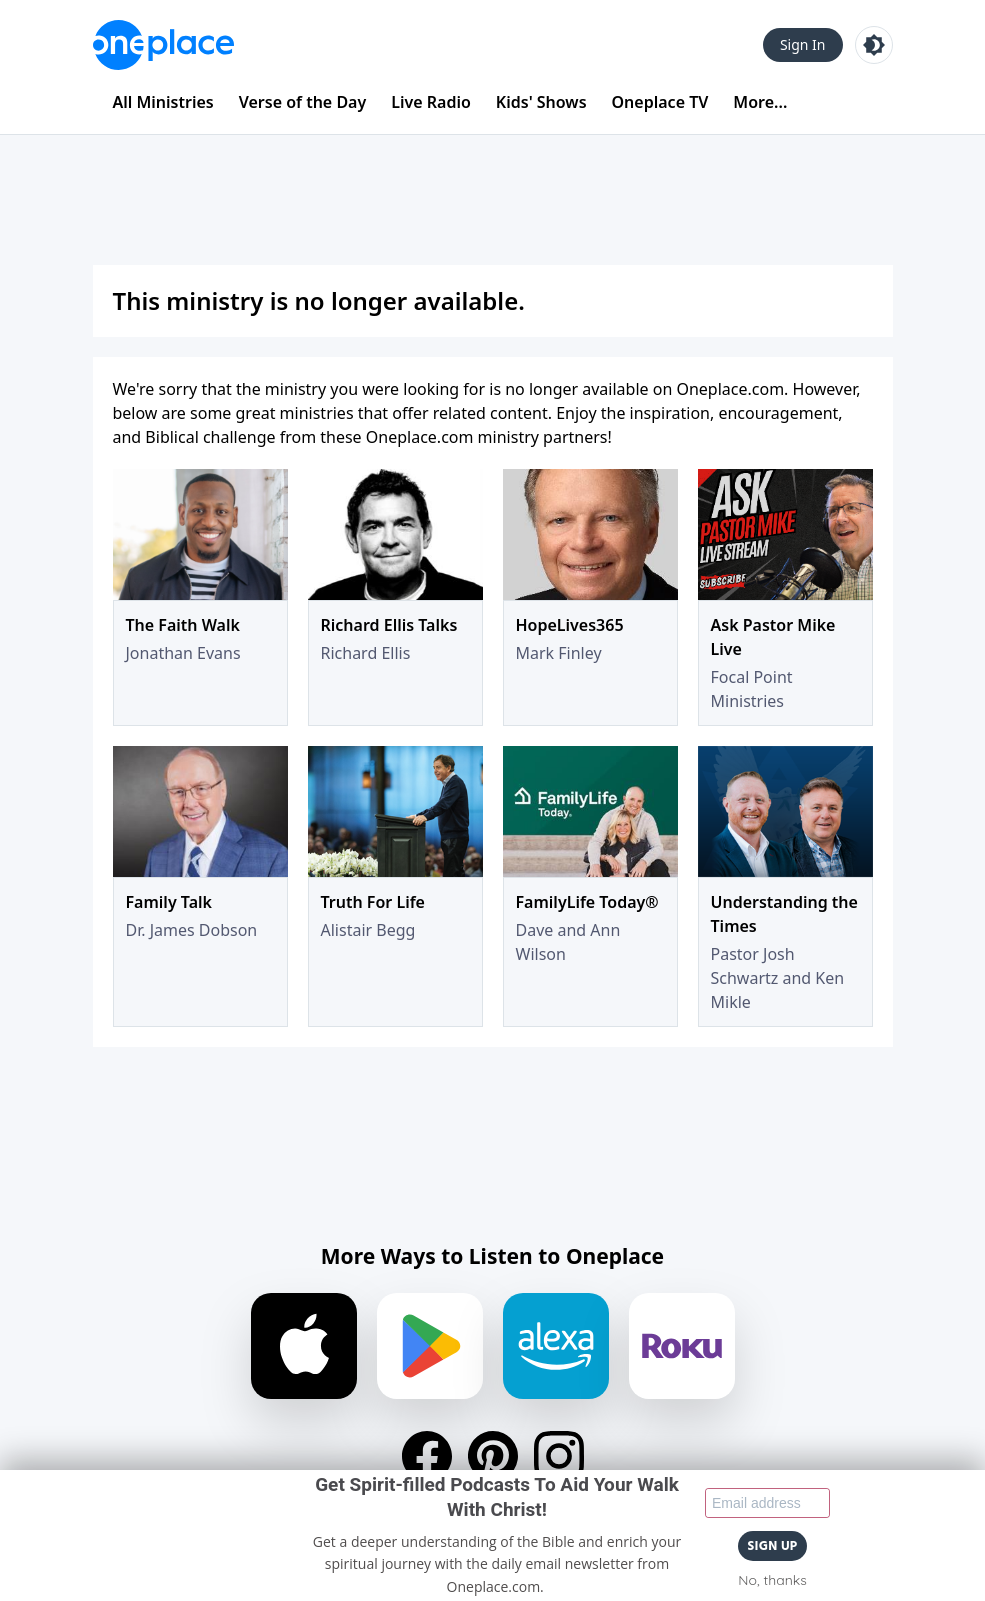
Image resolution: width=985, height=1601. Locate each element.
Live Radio (431, 102)
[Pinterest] (493, 1456)
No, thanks (772, 1580)
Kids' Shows (541, 102)
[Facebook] (427, 1456)
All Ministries (163, 102)
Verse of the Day (303, 102)
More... (760, 102)
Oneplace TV (660, 102)
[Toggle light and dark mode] (874, 45)
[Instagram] (559, 1456)
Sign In (803, 44)
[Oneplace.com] (163, 45)
